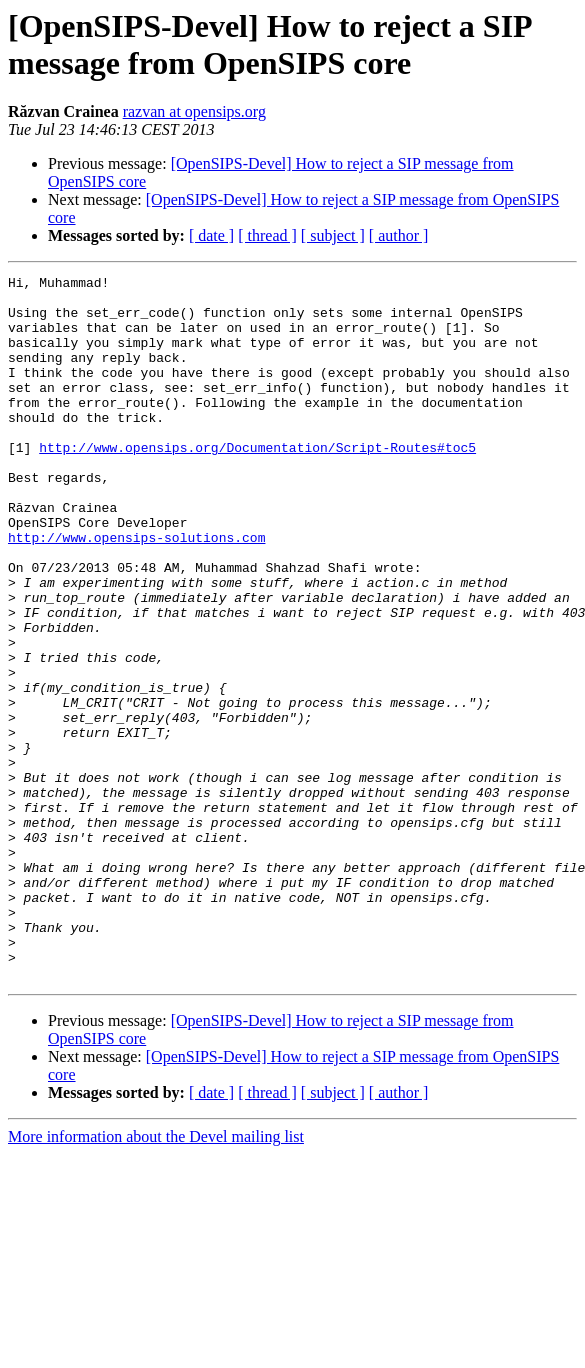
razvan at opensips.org (194, 111)
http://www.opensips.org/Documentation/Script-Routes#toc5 (257, 483)
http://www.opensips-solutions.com (136, 591)
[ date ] (211, 235)
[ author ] (399, 235)
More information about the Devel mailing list (156, 1277)
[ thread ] (267, 235)
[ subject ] (333, 235)
